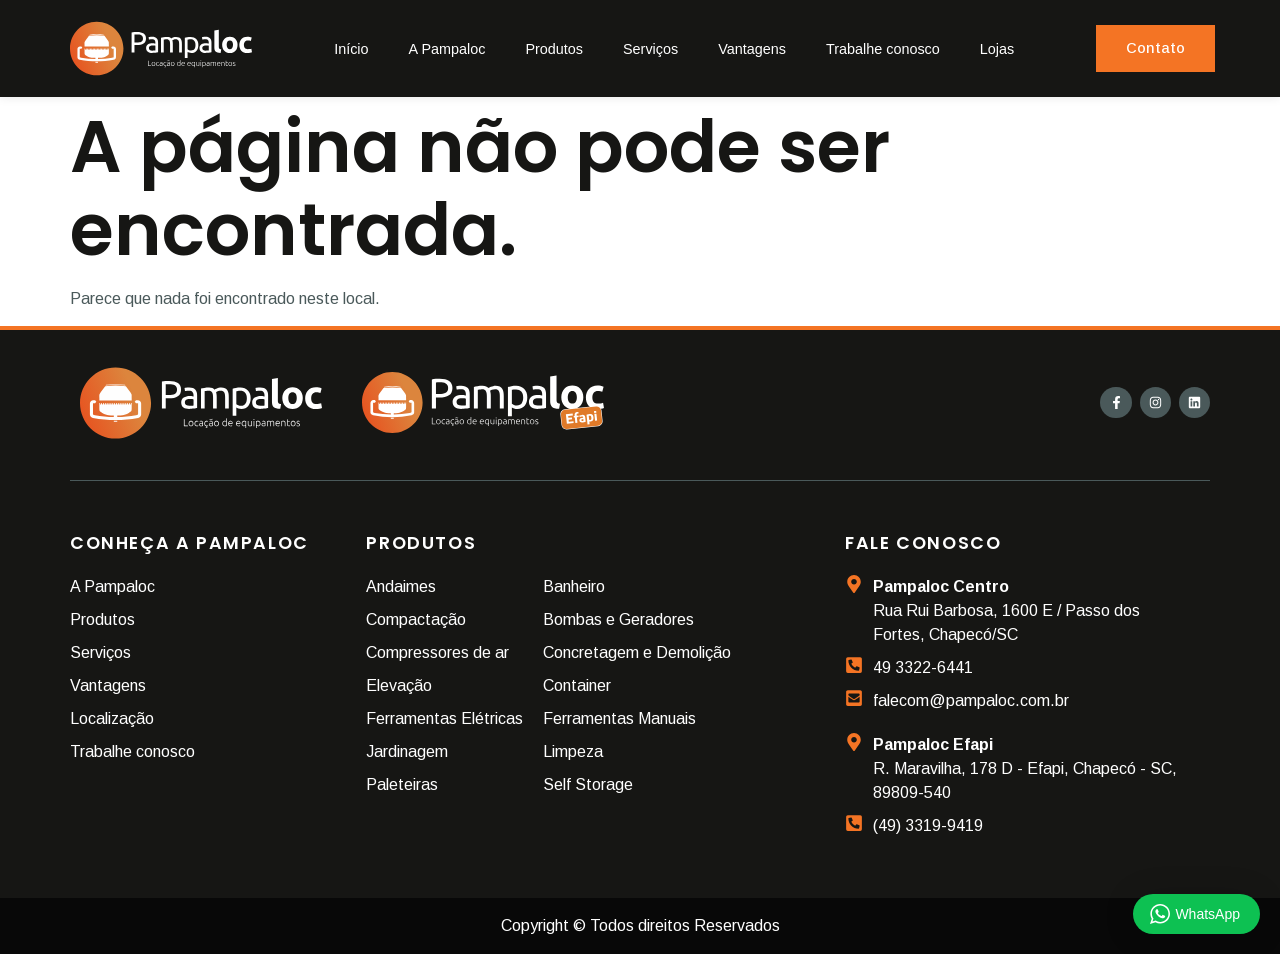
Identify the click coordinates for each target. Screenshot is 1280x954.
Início (351, 49)
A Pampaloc (447, 49)
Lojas (997, 49)
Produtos (554, 49)
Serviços (650, 49)
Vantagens (752, 49)
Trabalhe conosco (883, 49)
